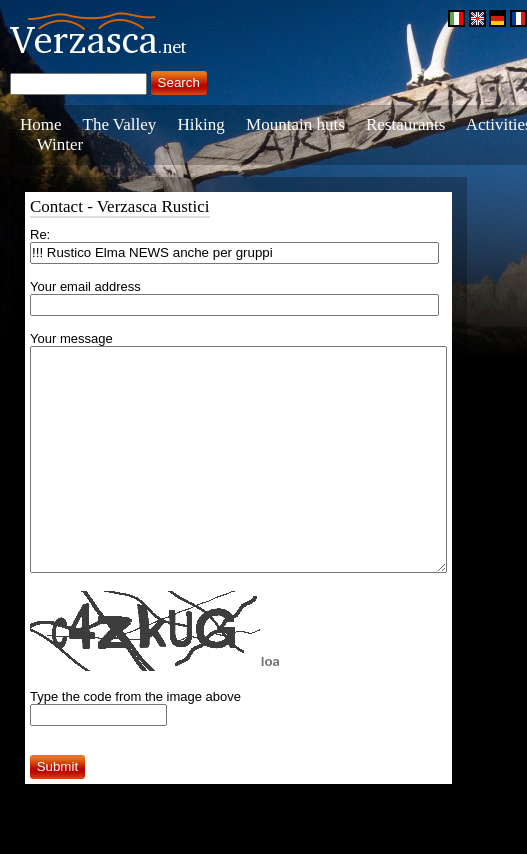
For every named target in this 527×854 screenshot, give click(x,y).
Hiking (201, 124)
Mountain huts (295, 124)
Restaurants (405, 124)
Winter (60, 144)
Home (41, 124)
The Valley (120, 124)
